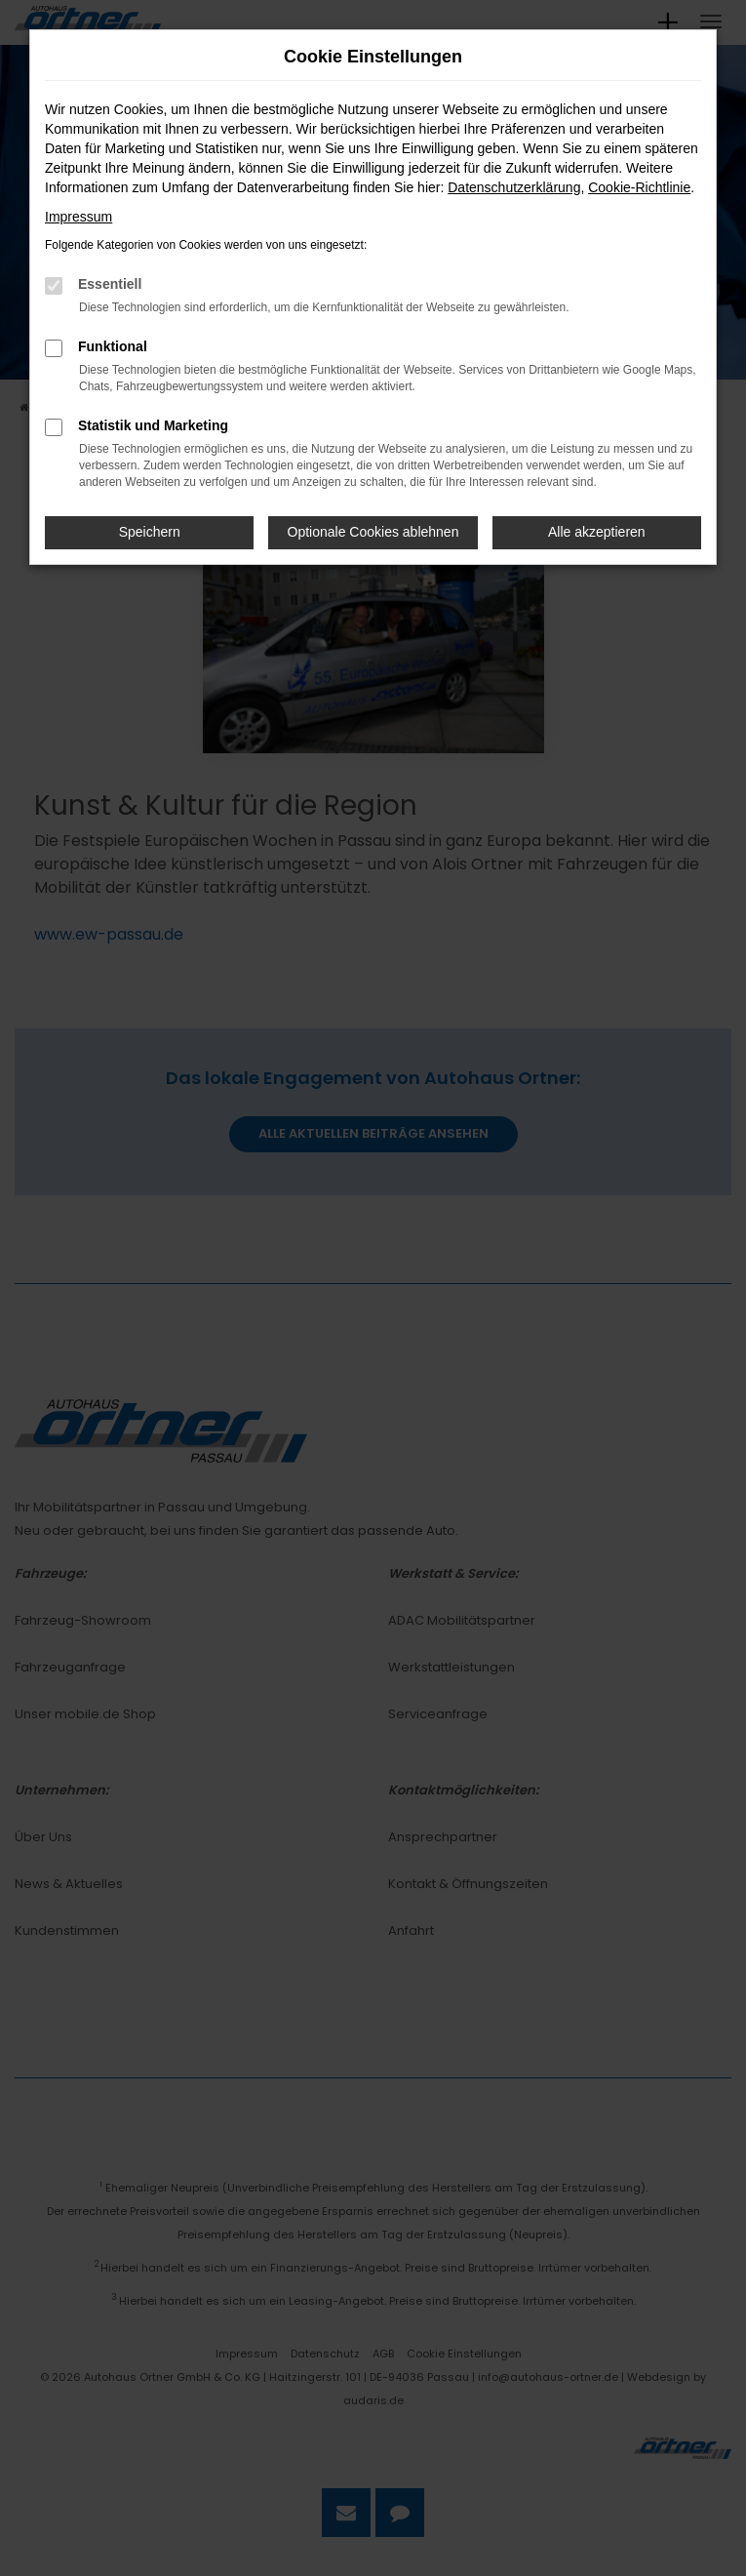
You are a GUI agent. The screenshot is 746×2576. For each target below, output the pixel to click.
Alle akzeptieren (597, 532)
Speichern (149, 532)
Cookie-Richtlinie (639, 187)
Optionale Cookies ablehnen (373, 532)
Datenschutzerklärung (514, 187)
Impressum (78, 216)
